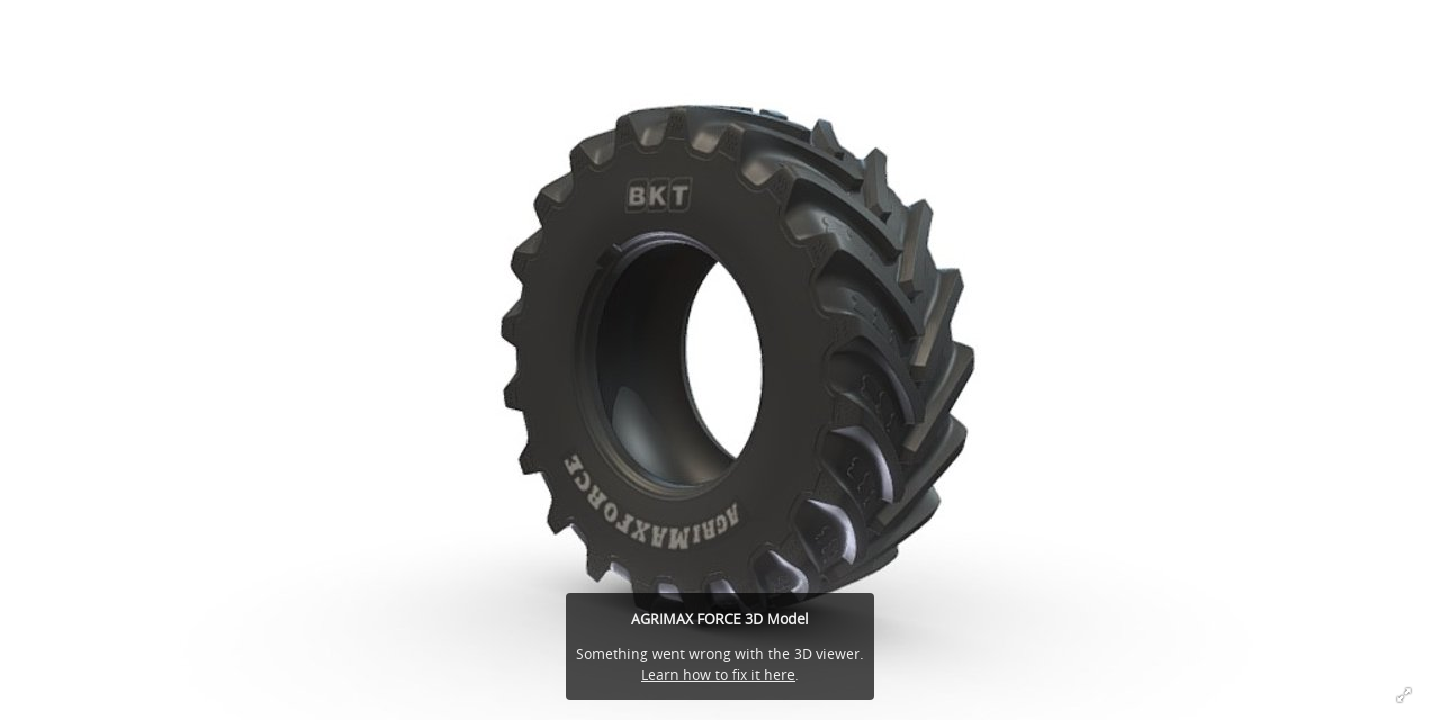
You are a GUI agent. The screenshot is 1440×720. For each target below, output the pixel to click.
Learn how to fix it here (718, 674)
